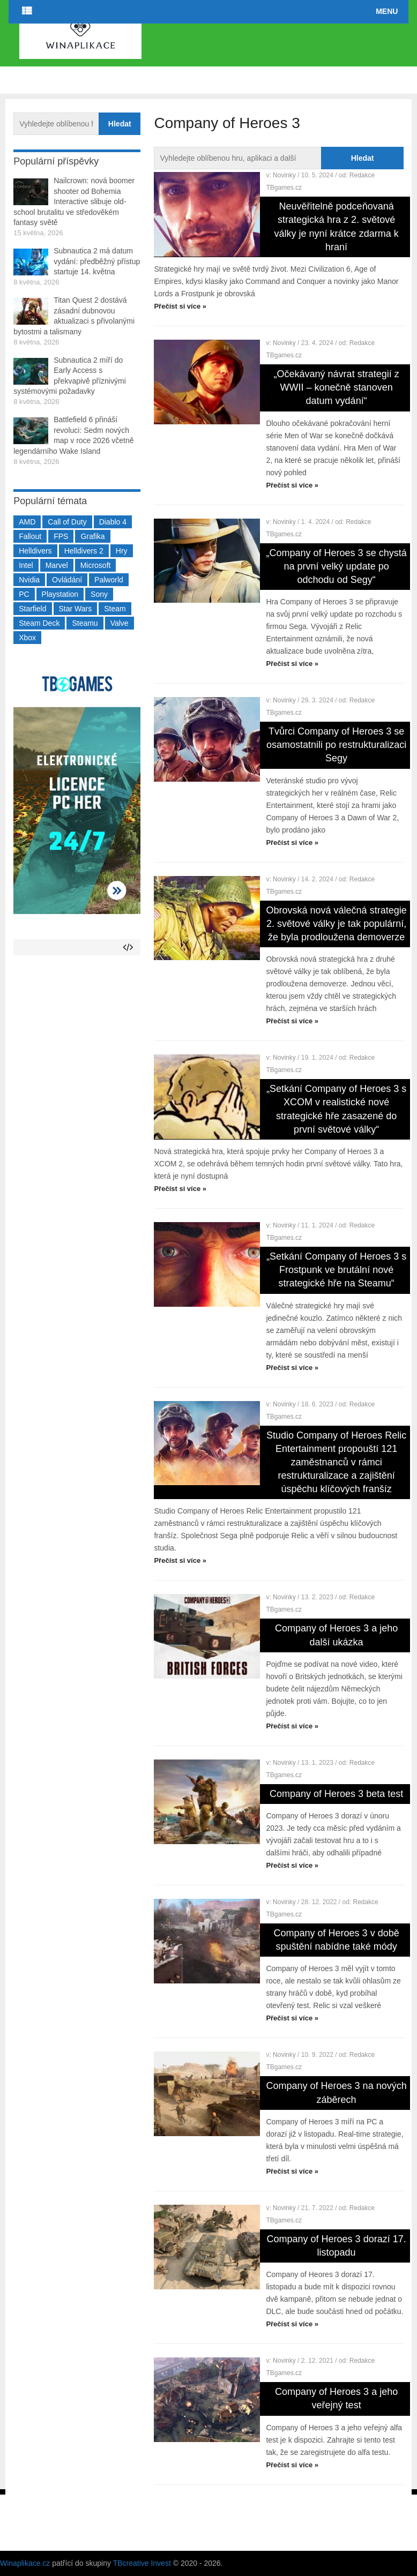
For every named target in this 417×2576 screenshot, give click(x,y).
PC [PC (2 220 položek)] (24, 594)
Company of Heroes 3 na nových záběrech (336, 2092)
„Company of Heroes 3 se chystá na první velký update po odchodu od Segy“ (336, 566)
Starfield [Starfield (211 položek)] (32, 608)
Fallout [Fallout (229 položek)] (30, 536)
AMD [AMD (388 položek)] (27, 522)
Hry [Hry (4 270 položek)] (122, 550)
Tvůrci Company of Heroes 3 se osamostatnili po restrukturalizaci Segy (336, 744)
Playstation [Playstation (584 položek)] (60, 594)
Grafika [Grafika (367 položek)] (92, 536)
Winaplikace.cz (25, 2563)
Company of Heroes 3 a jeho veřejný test (336, 2398)
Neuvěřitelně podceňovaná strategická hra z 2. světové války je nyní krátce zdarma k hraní (336, 226)
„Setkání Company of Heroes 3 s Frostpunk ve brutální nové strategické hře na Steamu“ (336, 1270)
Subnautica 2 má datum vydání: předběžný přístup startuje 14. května (97, 261)
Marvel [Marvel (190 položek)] (57, 565)
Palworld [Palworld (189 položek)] (108, 579)
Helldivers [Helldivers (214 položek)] (35, 550)
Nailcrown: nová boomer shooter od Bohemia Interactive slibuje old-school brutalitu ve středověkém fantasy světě (74, 201)
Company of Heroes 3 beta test (336, 1793)
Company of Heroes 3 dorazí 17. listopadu (336, 2246)
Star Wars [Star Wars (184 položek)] (75, 608)
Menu (387, 11)
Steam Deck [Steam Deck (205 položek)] (39, 623)
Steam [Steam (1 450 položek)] (114, 608)
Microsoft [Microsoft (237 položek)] (95, 565)
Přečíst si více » (180, 306)
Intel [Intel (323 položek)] (26, 565)
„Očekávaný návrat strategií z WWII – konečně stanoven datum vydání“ (336, 387)
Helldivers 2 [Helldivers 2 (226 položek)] (83, 550)
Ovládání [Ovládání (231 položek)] (67, 579)
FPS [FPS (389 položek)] (61, 536)
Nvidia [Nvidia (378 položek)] (29, 579)
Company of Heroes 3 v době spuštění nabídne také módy (336, 1940)
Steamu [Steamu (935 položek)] (85, 623)
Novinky (284, 175)
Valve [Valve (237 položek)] (119, 623)
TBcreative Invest (142, 2563)
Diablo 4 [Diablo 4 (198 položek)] (112, 522)
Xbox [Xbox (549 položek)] (27, 637)
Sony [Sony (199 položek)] (99, 594)
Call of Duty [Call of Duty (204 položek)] (67, 522)
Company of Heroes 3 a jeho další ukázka (336, 1635)
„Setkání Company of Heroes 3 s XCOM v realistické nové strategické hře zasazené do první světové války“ (336, 1109)
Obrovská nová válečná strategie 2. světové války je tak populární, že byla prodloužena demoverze (336, 923)
